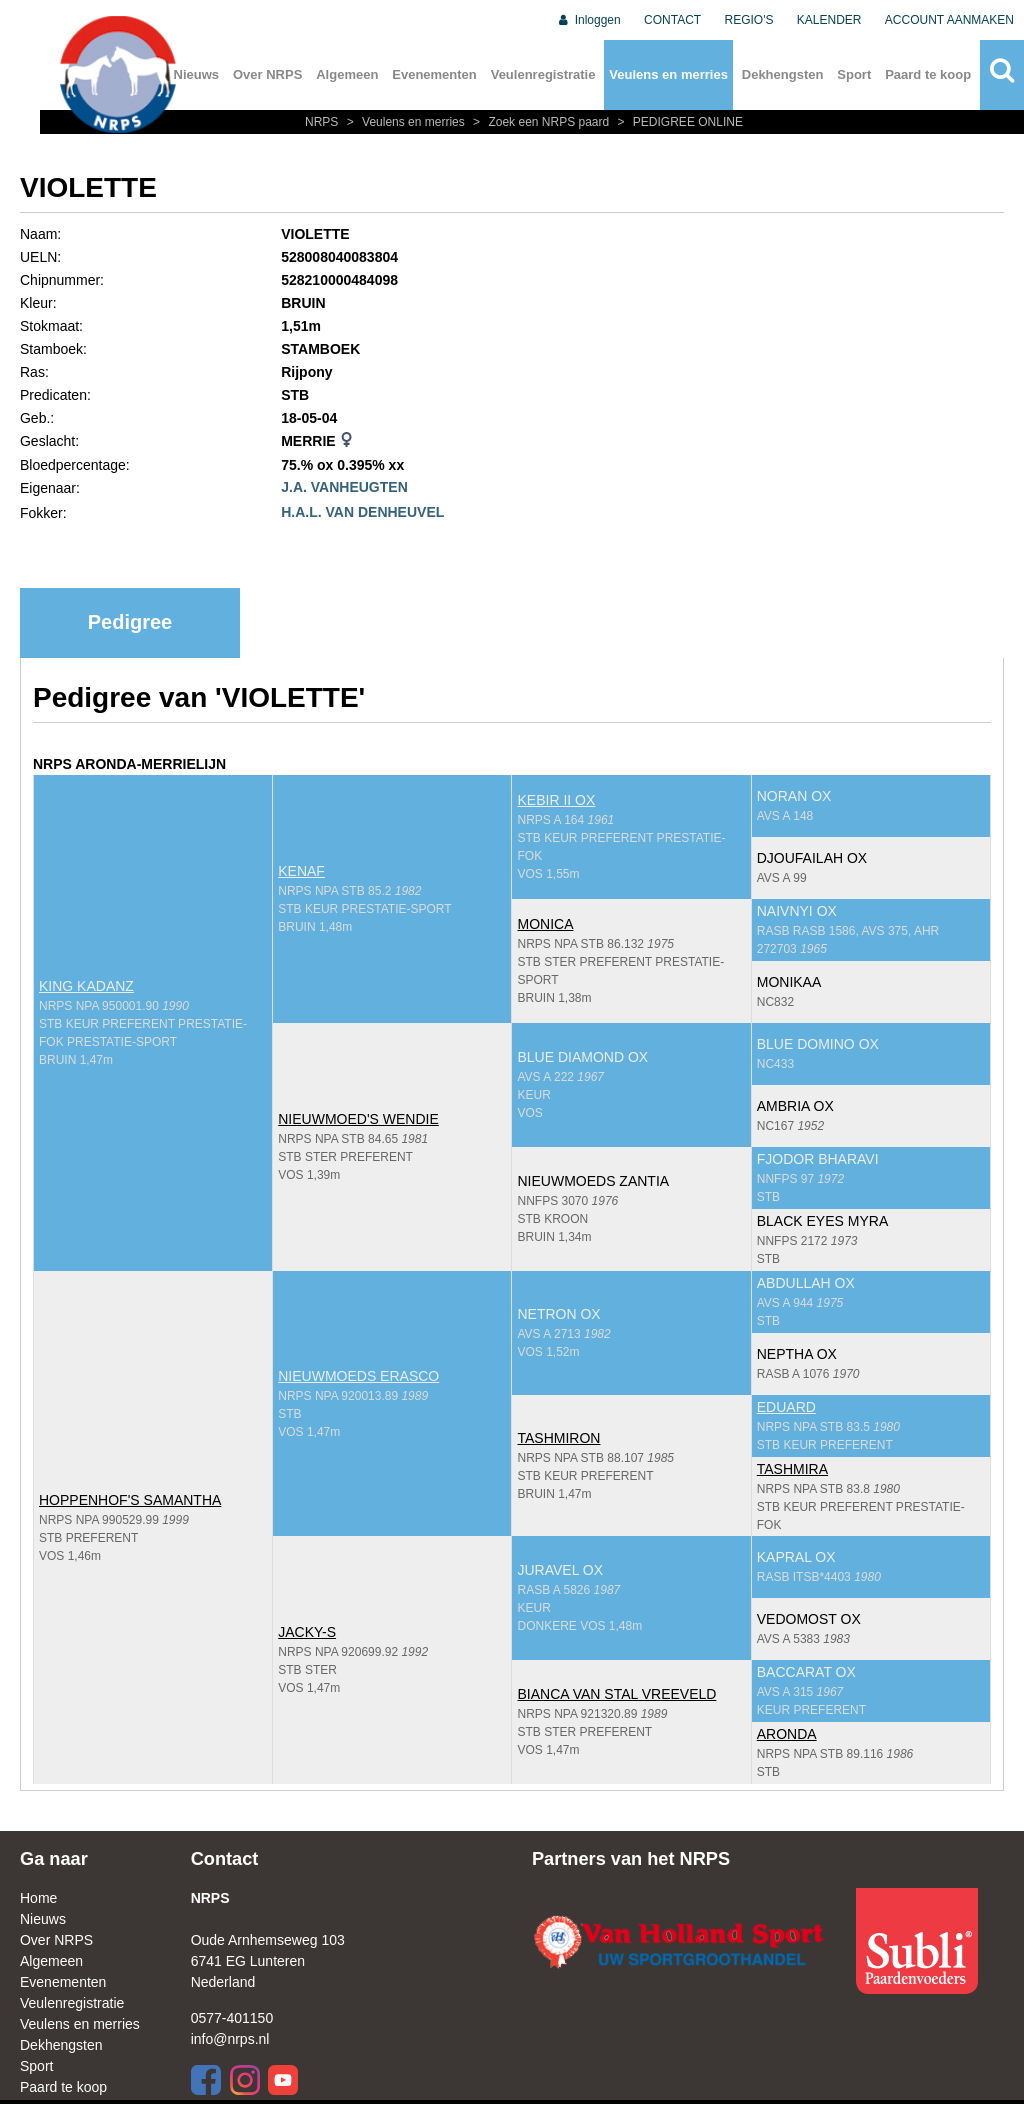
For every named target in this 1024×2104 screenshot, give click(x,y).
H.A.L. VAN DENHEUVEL (362, 512)
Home (38, 1898)
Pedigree (130, 622)
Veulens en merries (668, 74)
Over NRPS (267, 74)
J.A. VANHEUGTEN (344, 487)
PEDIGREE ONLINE (678, 122)
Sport (854, 74)
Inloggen (588, 20)
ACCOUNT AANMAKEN (949, 20)
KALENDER (829, 20)
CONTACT (672, 20)
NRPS (323, 122)
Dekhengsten (783, 74)
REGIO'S (749, 20)
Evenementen (434, 74)
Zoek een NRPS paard (540, 122)
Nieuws (43, 1919)
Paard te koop (928, 74)
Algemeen (347, 74)
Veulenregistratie (543, 74)
